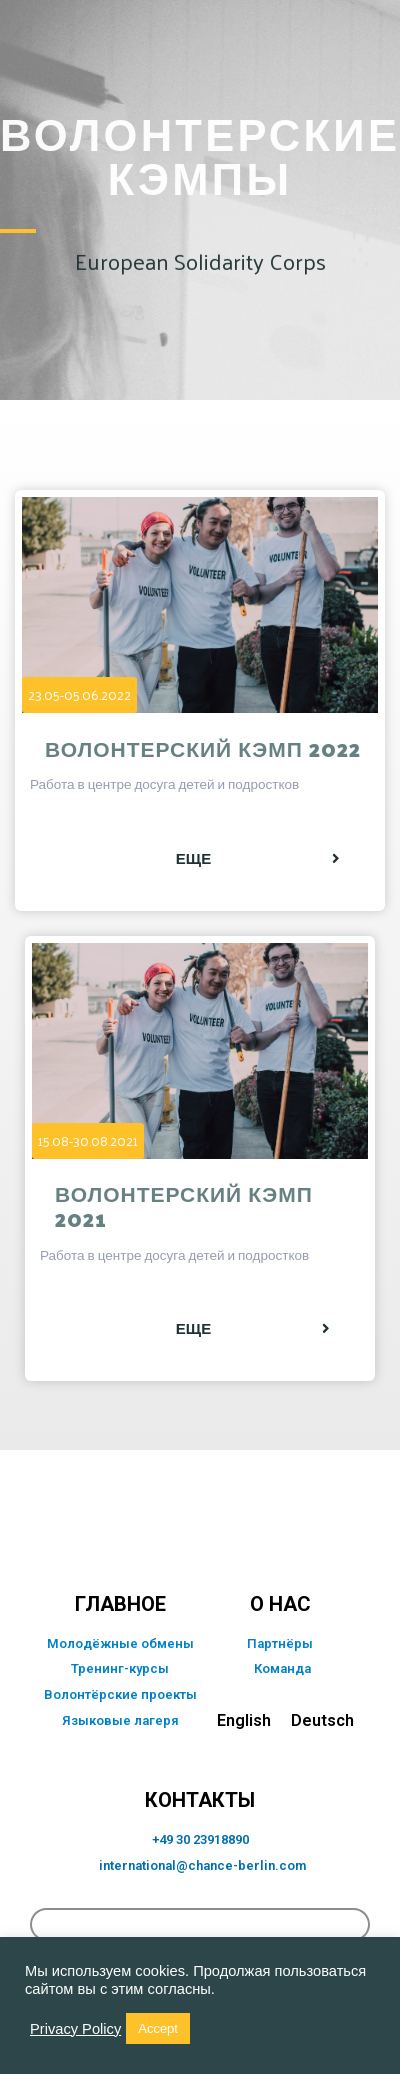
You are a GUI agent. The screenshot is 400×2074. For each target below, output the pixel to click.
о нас (280, 1604)
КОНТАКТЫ (200, 1800)
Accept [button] (158, 2028)
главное (120, 1604)
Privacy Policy (75, 2029)
